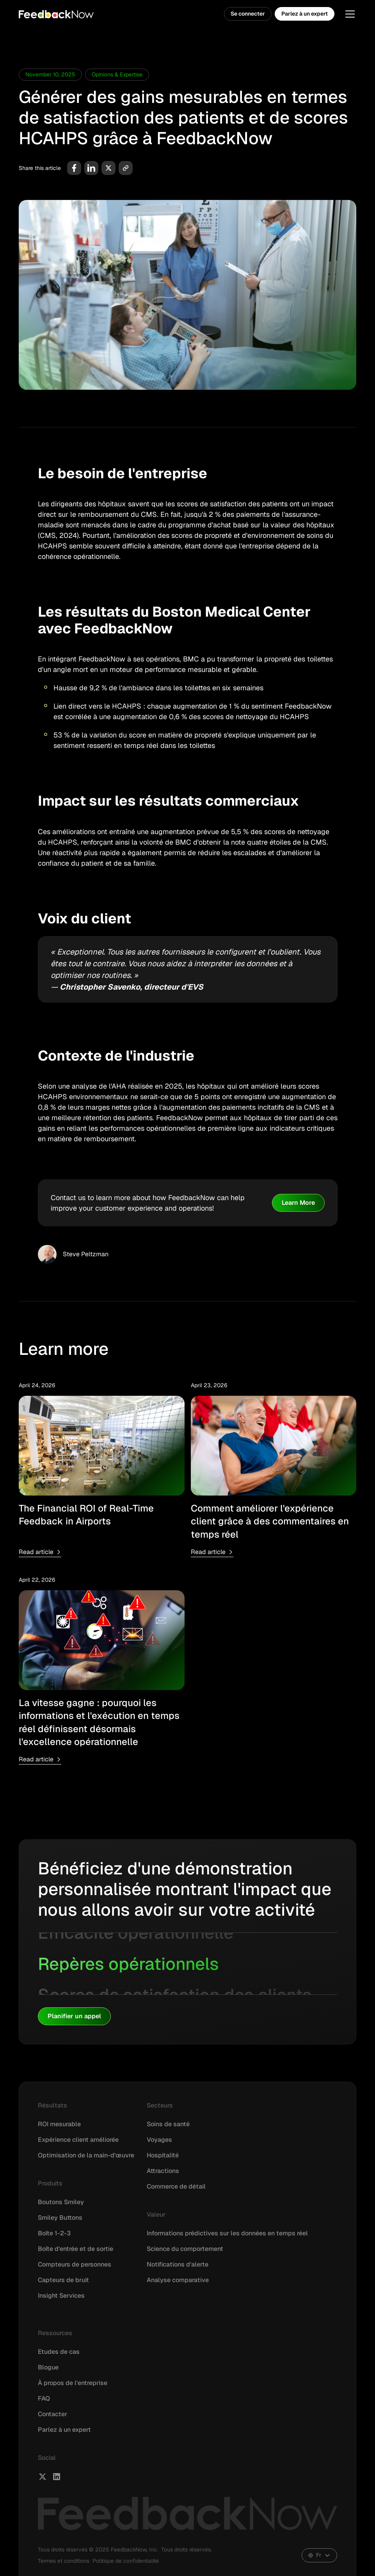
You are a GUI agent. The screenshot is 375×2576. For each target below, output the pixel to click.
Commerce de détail (176, 2186)
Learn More (298, 1203)
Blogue (48, 2367)
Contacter (52, 2414)
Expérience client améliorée (78, 2140)
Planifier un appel (74, 2016)
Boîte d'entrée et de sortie (75, 2249)
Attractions (163, 2171)
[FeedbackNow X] (42, 2476)
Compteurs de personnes (74, 2264)
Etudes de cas (59, 2352)
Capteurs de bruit (63, 2280)
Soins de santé (168, 2124)
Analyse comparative (178, 2280)
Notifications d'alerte (177, 2264)
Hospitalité (163, 2155)
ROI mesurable (59, 2124)
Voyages (159, 2140)
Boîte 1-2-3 (54, 2233)
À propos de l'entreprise (72, 2383)
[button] (348, 14)
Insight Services (61, 2295)
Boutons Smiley (61, 2202)
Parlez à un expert (304, 13)
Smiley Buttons (60, 2218)
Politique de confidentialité (125, 2560)
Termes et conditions (63, 2560)
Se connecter (248, 13)
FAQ (44, 2398)
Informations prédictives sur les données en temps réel (227, 2233)
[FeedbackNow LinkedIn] (56, 2476)
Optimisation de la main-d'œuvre (86, 2155)
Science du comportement (185, 2249)
